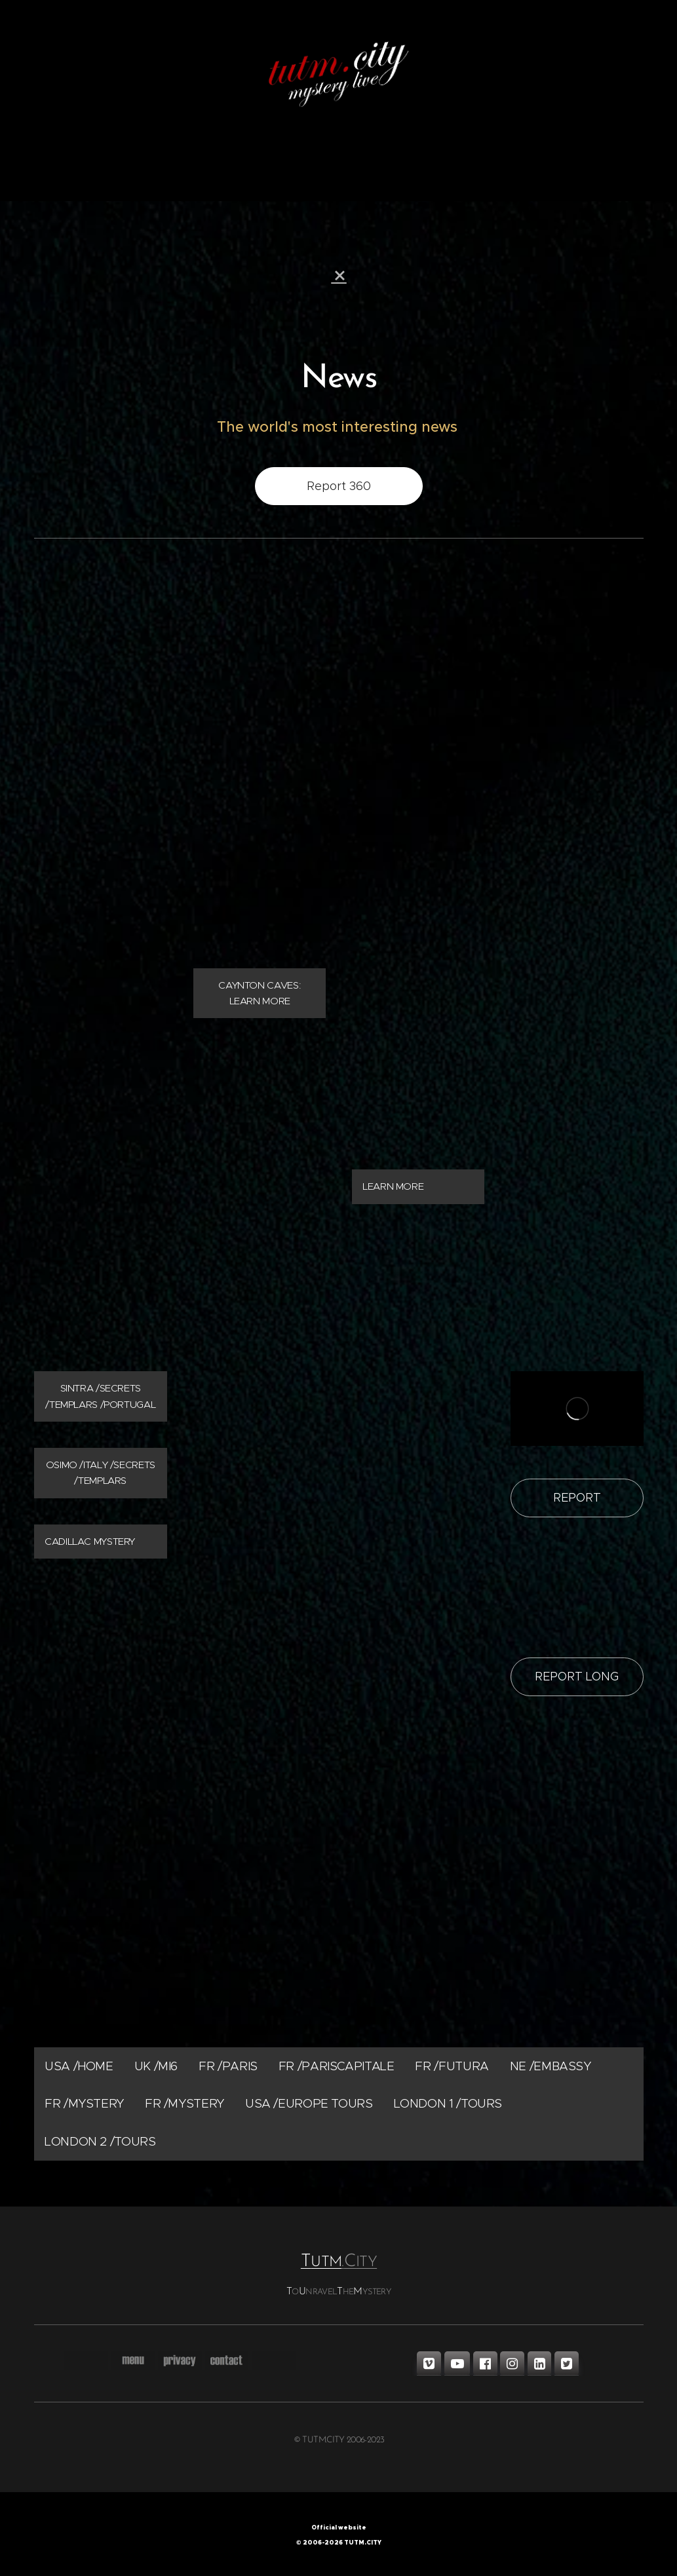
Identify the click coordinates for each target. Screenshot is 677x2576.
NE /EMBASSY (549, 2066)
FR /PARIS (228, 2066)
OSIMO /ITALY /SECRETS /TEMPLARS (100, 1473)
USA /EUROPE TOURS (308, 2104)
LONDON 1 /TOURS (447, 2104)
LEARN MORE (392, 1187)
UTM (320, 2262)
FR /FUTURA (451, 2066)
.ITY (359, 2262)
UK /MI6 (155, 2066)
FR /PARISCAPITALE (336, 2066)
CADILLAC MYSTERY (90, 1541)
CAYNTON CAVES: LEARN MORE (259, 993)
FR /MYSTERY (84, 2104)
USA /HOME (79, 2066)
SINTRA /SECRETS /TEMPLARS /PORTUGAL (100, 1396)
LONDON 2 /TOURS (100, 2141)
